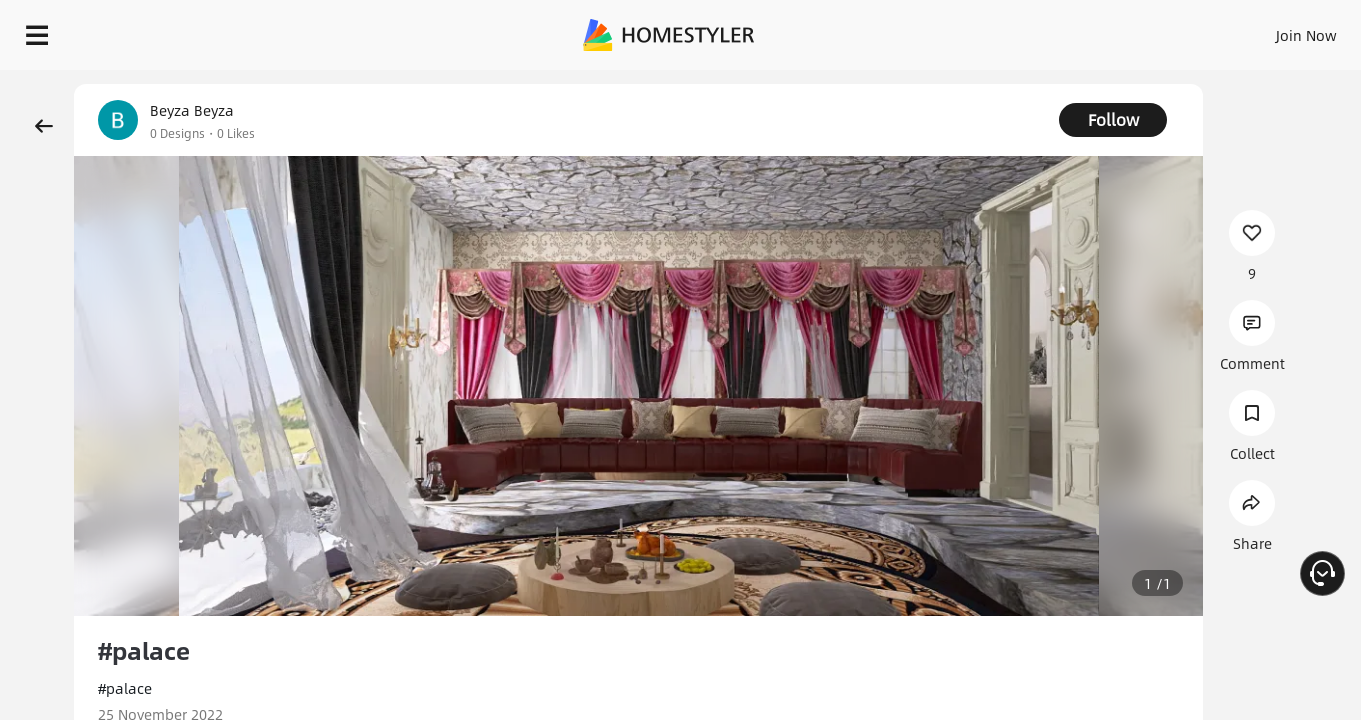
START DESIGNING (1261, 30)
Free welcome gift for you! (951, 80)
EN (1135, 30)
